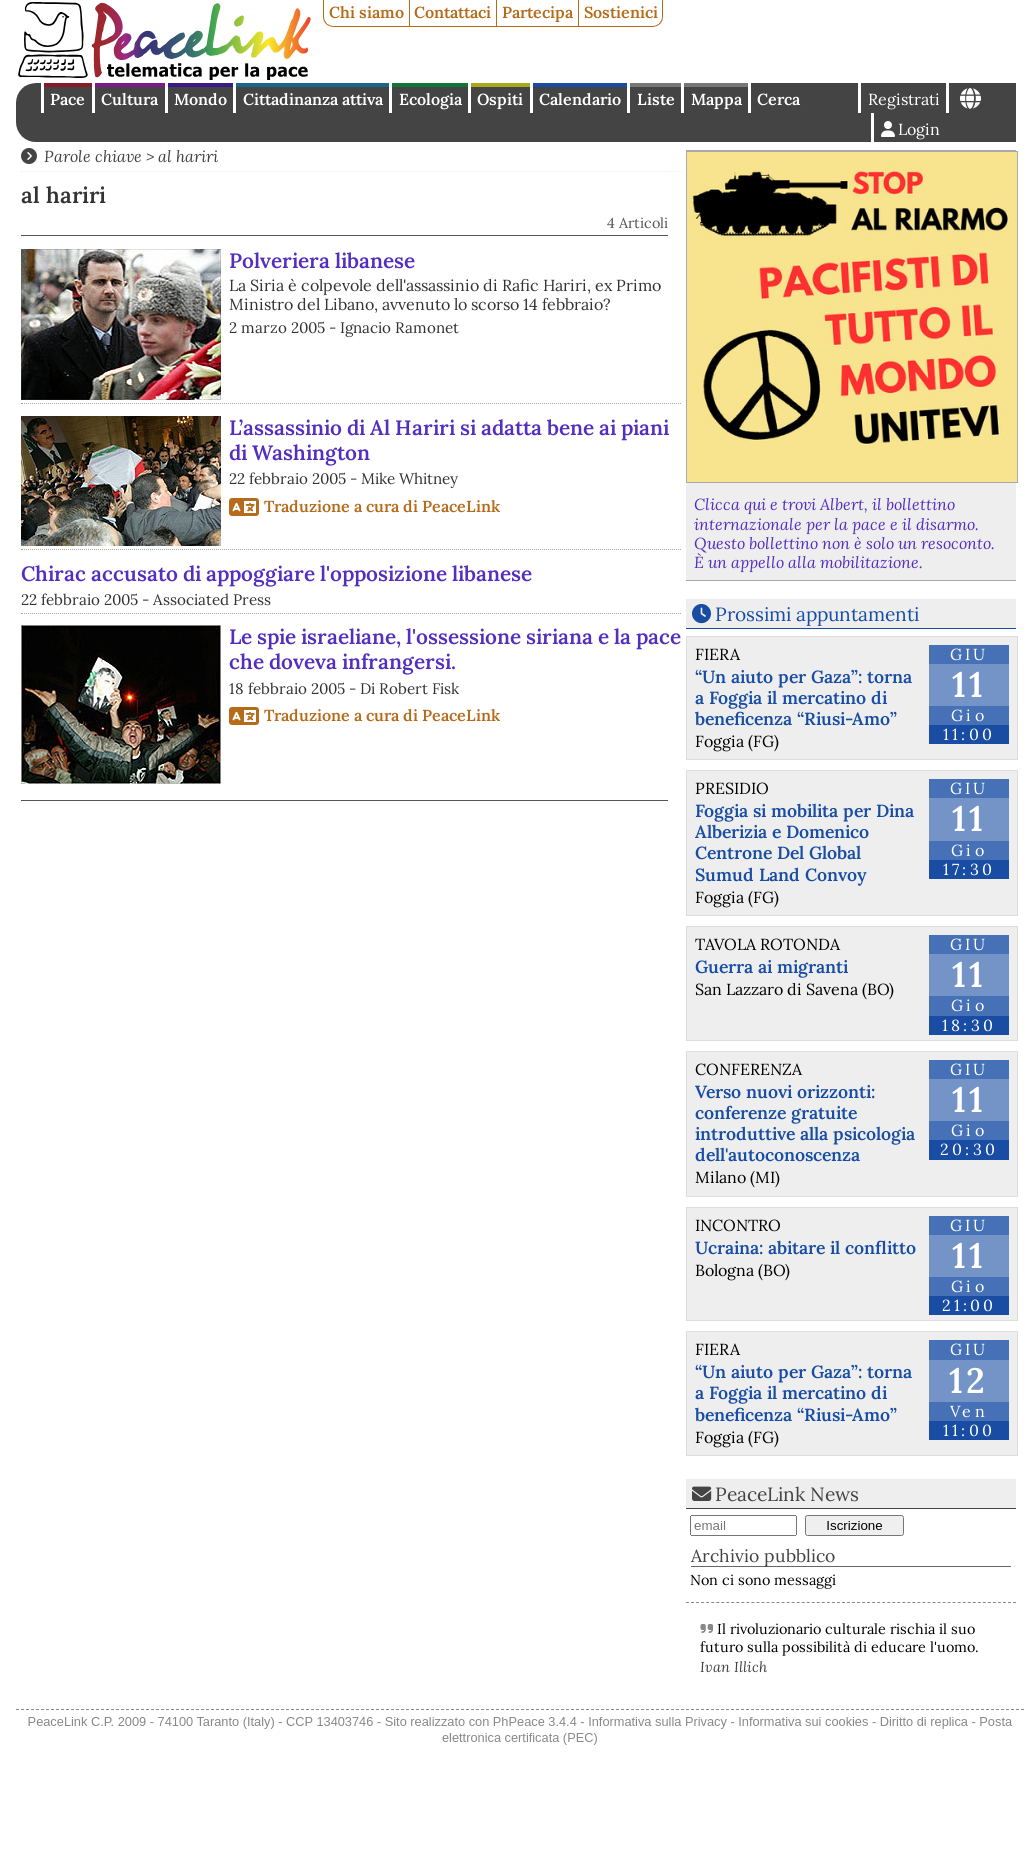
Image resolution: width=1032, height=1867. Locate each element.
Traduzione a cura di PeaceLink (382, 506)
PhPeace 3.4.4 (535, 1721)
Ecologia (430, 99)
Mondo (200, 99)
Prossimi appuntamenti (817, 614)
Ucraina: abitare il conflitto (805, 1247)
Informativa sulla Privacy (657, 1721)
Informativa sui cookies (803, 1721)
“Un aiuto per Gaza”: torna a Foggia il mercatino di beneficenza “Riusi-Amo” (803, 697)
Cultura (129, 99)
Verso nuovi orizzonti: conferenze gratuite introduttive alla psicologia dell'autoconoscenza (805, 1123)
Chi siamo (366, 12)
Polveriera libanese (322, 260)
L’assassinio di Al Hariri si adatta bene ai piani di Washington (449, 440)
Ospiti (500, 99)
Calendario (580, 99)
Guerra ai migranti (771, 966)
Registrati (904, 99)
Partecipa (537, 12)
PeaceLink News (787, 1494)
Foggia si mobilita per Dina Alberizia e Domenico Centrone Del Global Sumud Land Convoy (804, 842)
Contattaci (452, 12)
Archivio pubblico (763, 1555)
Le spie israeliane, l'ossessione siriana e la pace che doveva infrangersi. (455, 649)
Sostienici (621, 12)
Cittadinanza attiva (313, 99)
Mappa (716, 99)
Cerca (778, 99)
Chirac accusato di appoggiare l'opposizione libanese (276, 573)
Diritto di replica (924, 1721)
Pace (67, 99)
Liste (656, 99)
